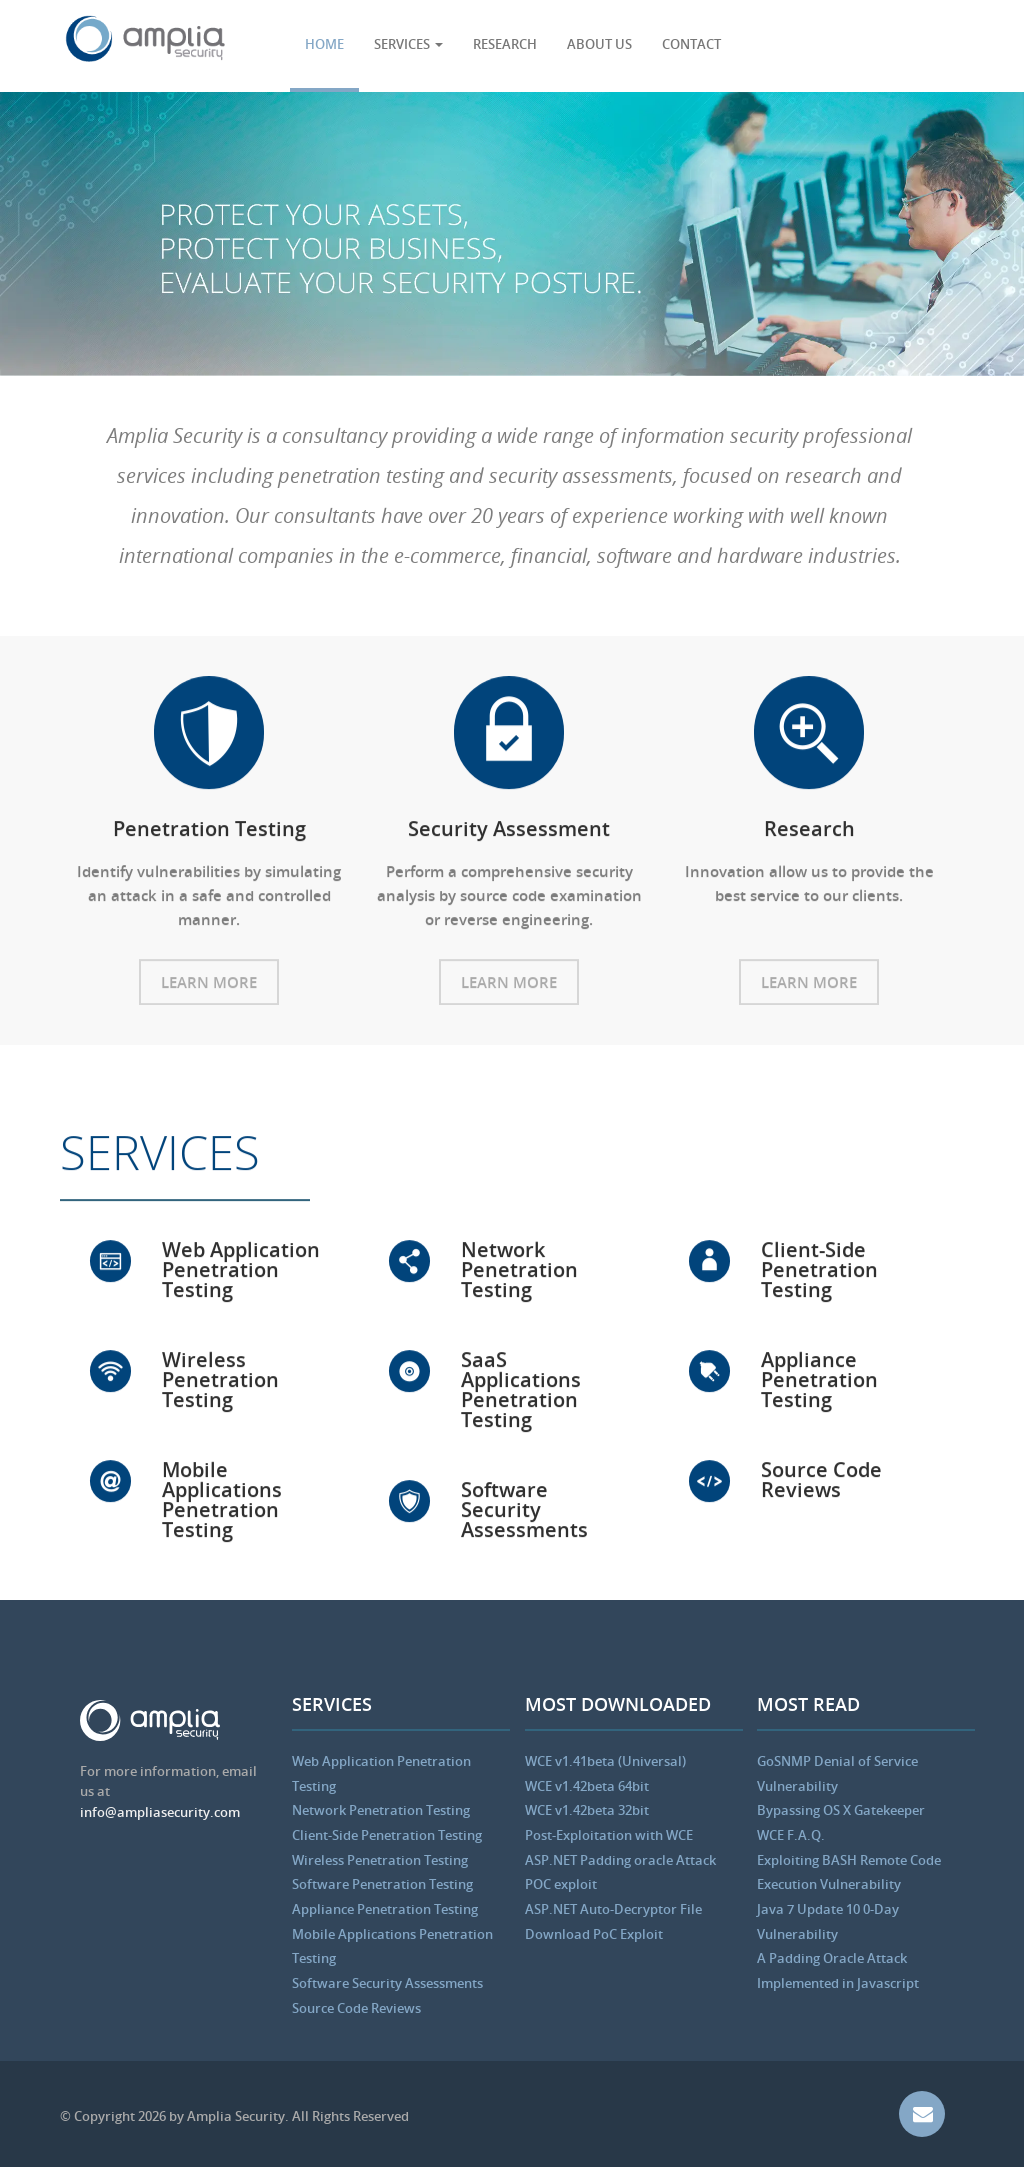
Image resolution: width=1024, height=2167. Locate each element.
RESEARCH (505, 44)
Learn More (209, 987)
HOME (324, 44)
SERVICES (408, 44)
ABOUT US (599, 44)
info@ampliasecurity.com (160, 1812)
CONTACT (691, 44)
